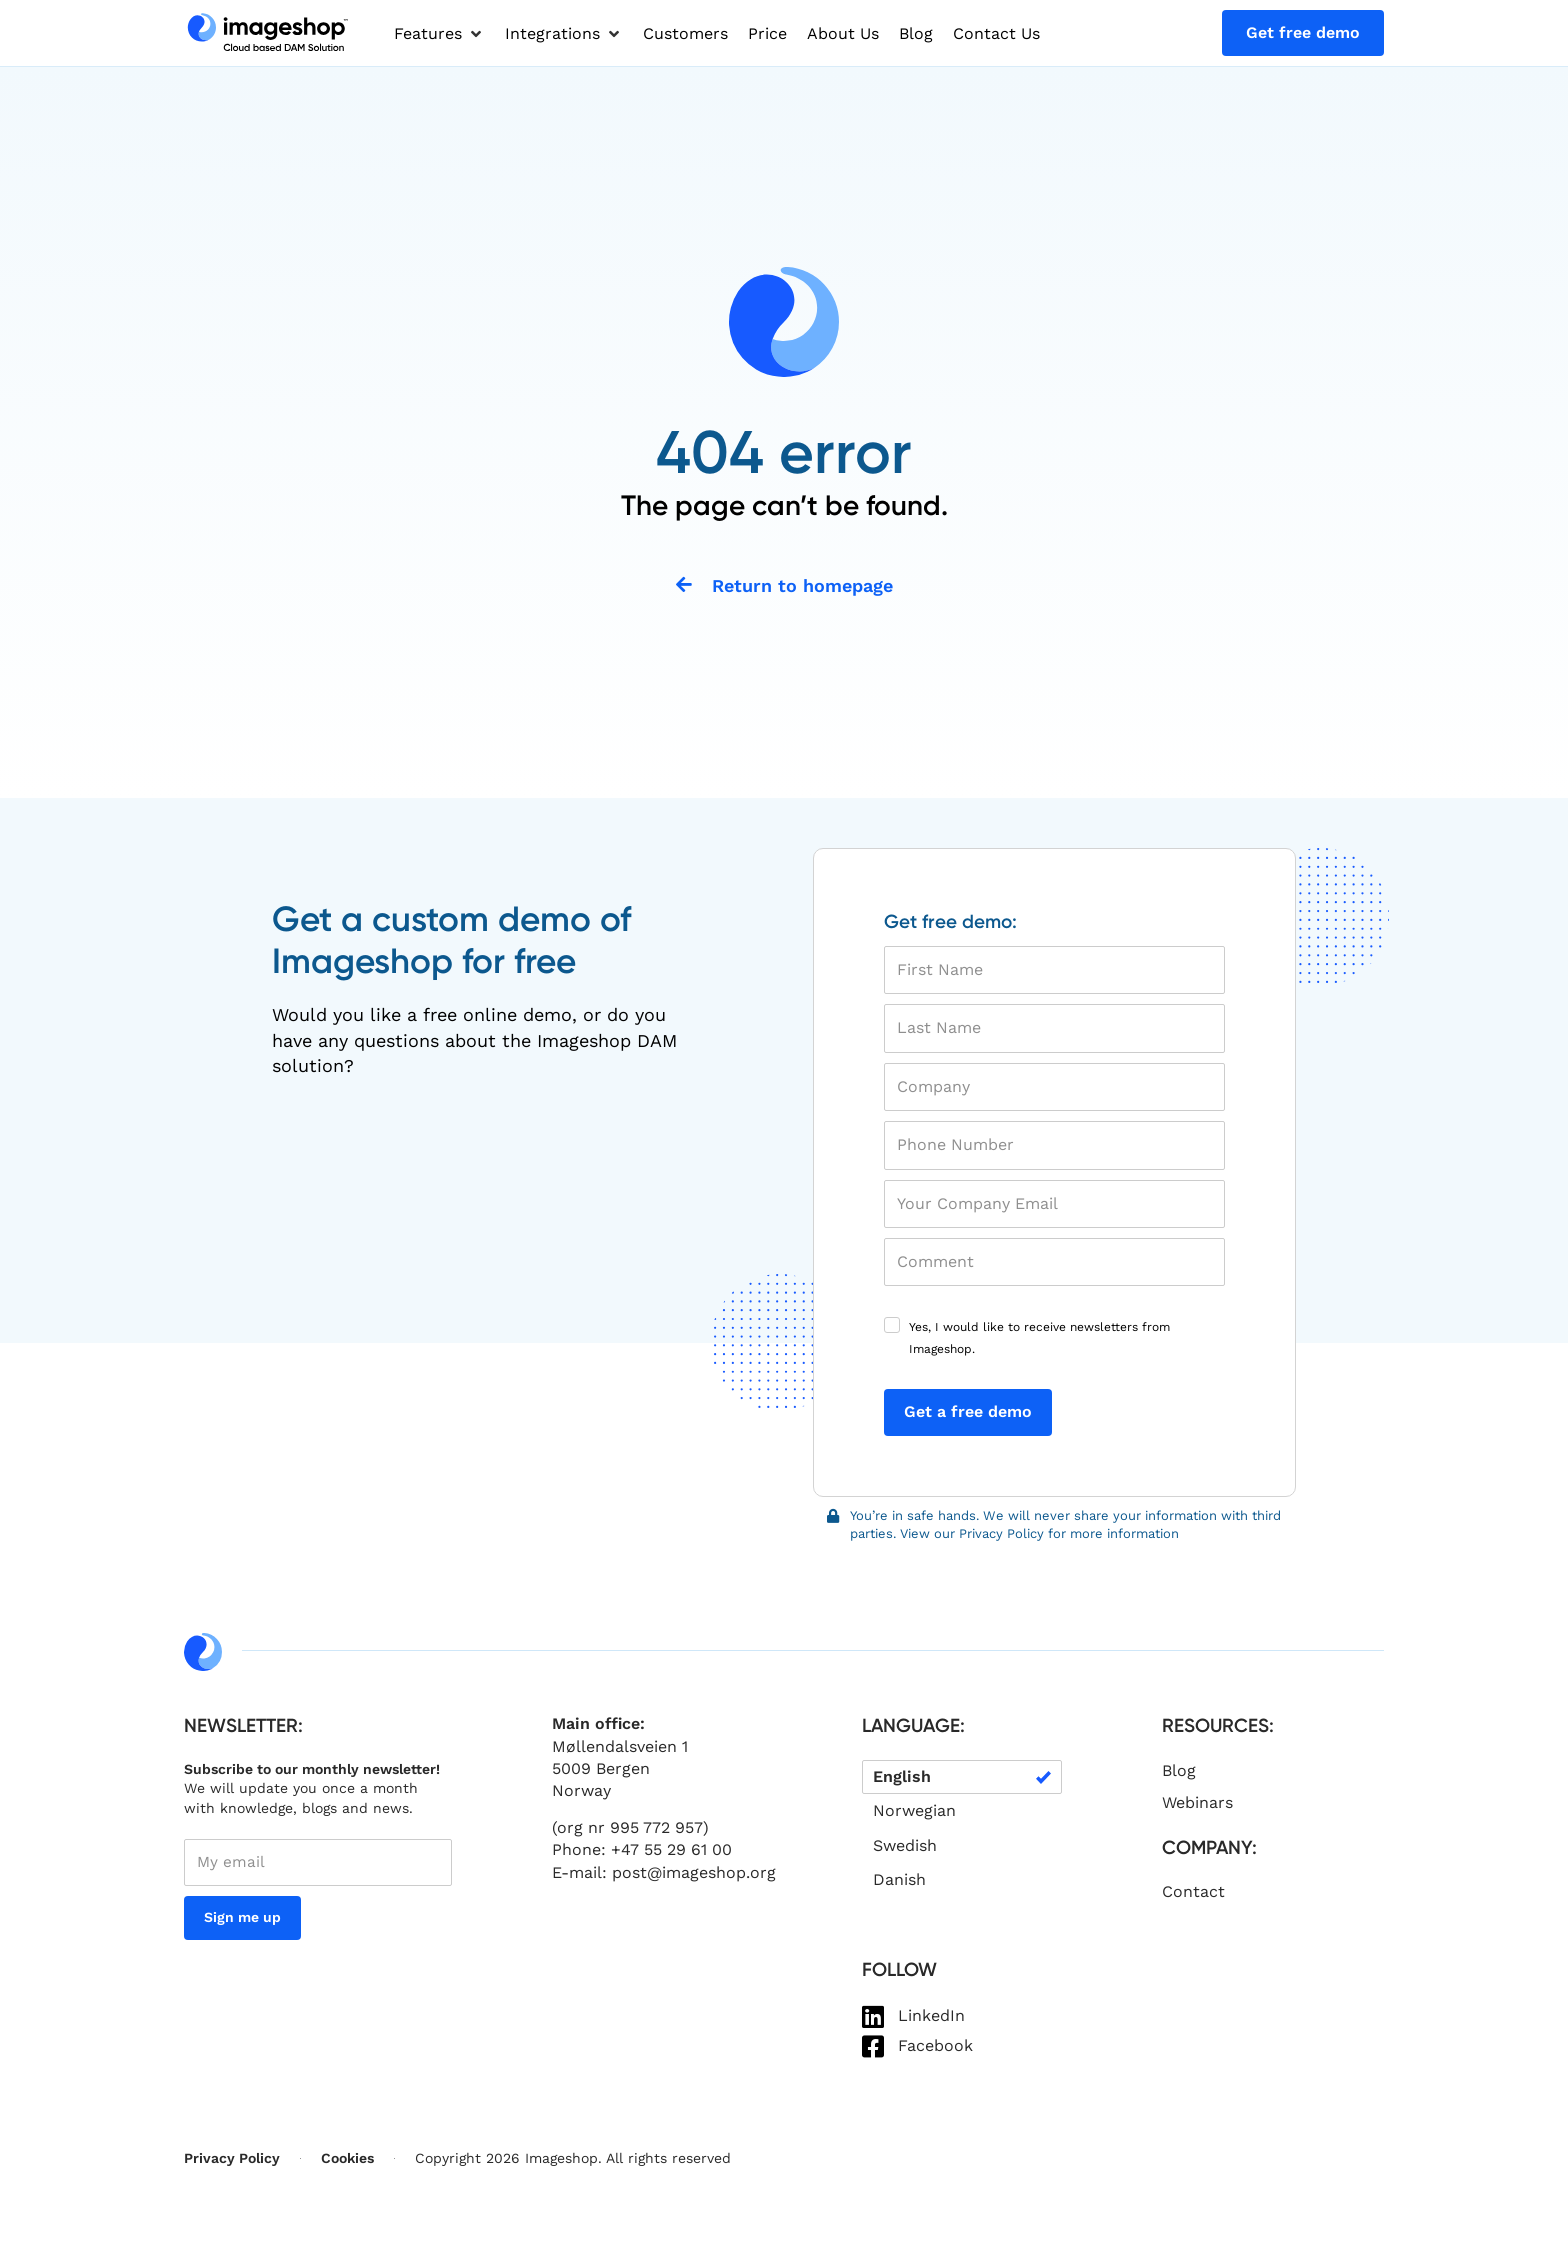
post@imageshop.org (694, 1874)
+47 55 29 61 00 (671, 1852)
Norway (581, 1793)
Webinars (1197, 1804)
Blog (1179, 1772)
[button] (439, 34)
